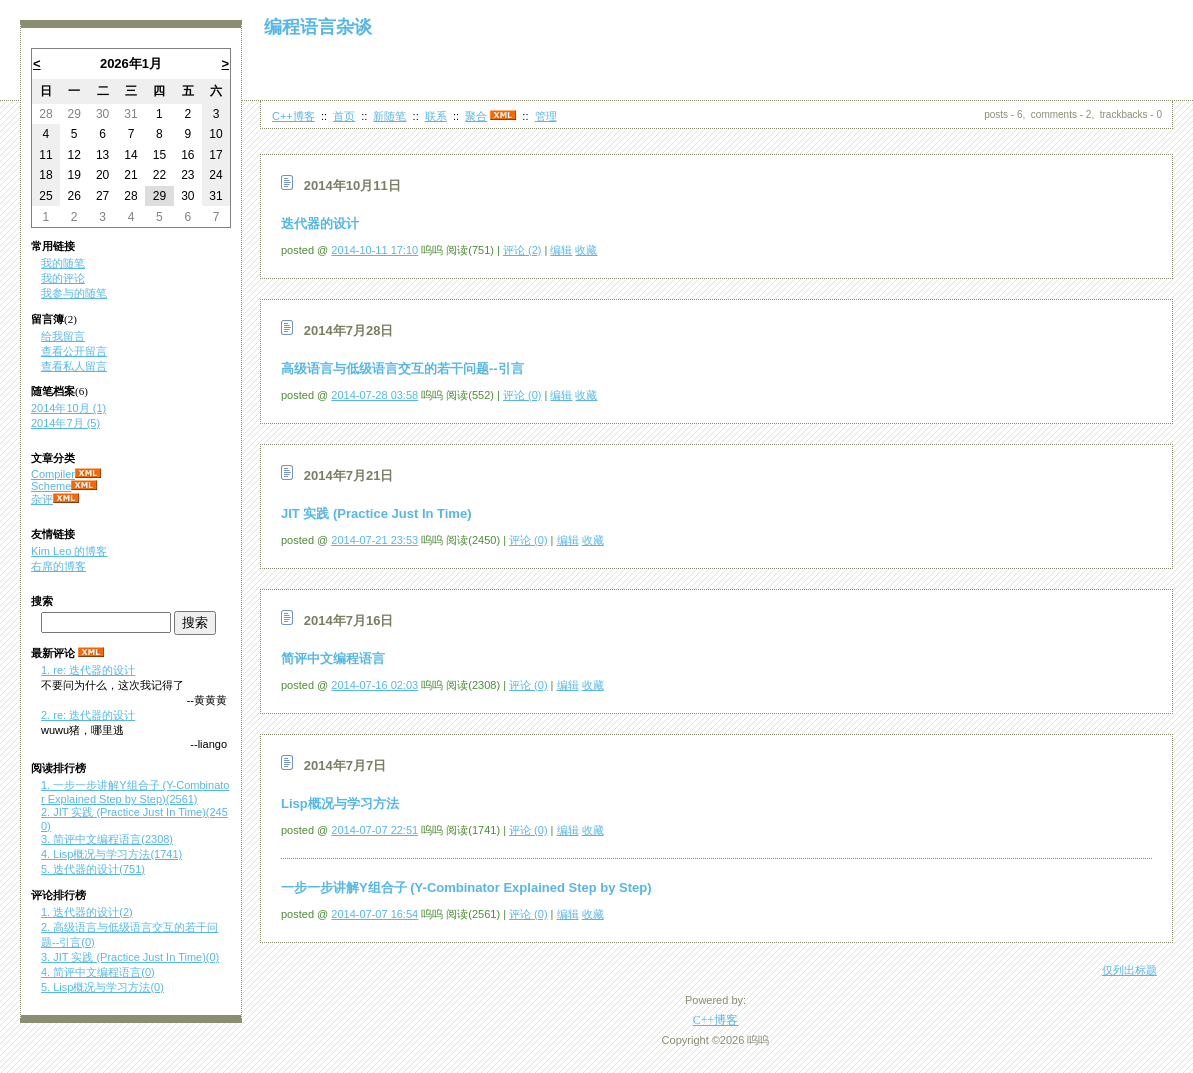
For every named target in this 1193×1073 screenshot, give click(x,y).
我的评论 (63, 278)
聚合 (476, 116)
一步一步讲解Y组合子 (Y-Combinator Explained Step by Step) (466, 887)
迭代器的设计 (320, 223)
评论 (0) (522, 395)
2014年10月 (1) (68, 408)
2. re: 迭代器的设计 (88, 715)
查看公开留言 (74, 351)
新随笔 (389, 116)
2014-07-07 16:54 (374, 914)
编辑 (561, 250)
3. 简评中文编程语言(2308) (107, 839)
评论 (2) (522, 250)
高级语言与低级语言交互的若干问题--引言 (402, 368)
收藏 (586, 250)
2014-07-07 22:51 (374, 830)
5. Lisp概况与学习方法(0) (102, 987)
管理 (546, 116)
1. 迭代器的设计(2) (87, 912)
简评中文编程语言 (333, 658)
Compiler (53, 474)
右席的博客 (58, 566)
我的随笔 (63, 263)
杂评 (42, 499)
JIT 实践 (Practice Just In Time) (376, 513)
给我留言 (63, 336)
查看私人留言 (74, 366)
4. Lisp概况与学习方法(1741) (111, 854)
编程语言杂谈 (318, 27)
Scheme (51, 486)
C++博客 (293, 116)
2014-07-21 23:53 (374, 540)
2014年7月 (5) (65, 423)
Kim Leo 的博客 (69, 551)
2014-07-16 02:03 (374, 685)
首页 (344, 116)
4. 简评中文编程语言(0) (98, 972)
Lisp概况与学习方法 (340, 803)
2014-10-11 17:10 (374, 250)
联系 (436, 116)
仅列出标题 (1129, 970)
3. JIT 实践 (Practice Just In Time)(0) (130, 957)
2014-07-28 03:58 (374, 395)
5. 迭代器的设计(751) (93, 869)
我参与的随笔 (74, 293)
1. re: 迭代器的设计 (88, 670)
